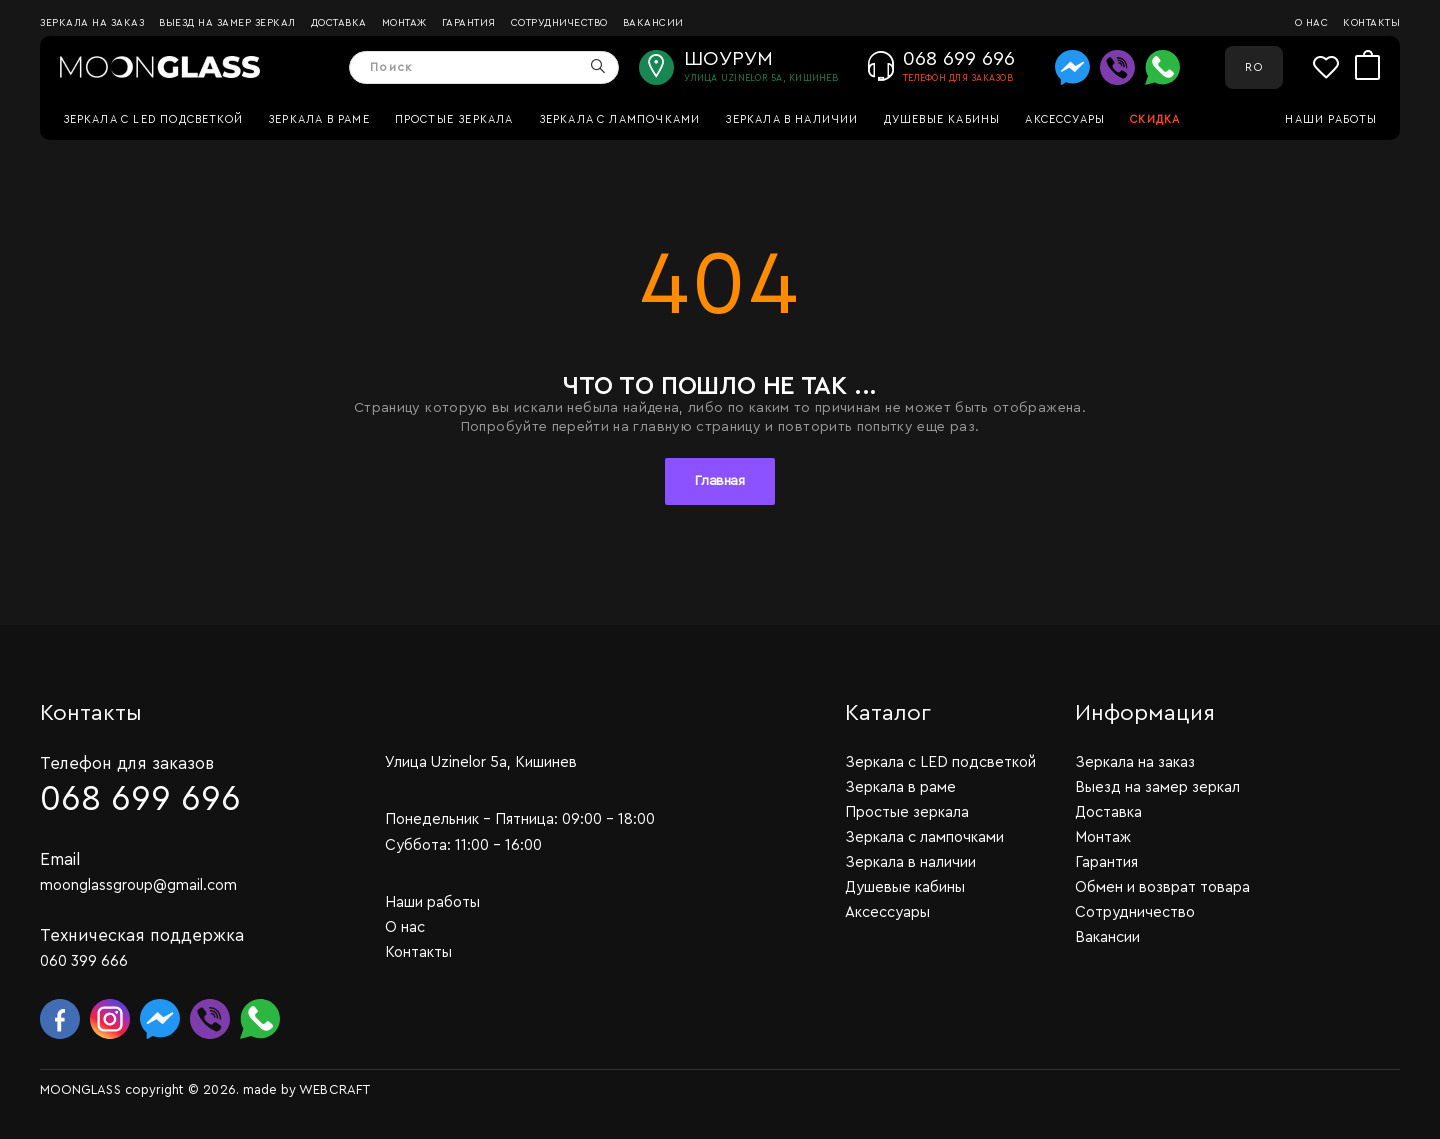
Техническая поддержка (142, 935)
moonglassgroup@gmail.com (138, 885)
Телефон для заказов (127, 763)
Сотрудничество (559, 23)
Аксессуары (1065, 119)
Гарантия (469, 23)
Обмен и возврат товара (1162, 887)
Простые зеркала (454, 119)
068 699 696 (140, 799)
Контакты (1371, 23)
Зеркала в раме (319, 119)
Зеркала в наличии (791, 119)
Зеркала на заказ (92, 23)
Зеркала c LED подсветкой (153, 119)
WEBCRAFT (334, 1089)
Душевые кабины (942, 119)
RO (1253, 67)
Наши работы (1331, 119)
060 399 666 (84, 961)
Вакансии (653, 23)
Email (60, 859)
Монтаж (404, 23)
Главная (720, 481)
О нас (1312, 23)
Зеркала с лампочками (620, 119)
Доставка (339, 23)
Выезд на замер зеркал (227, 23)
